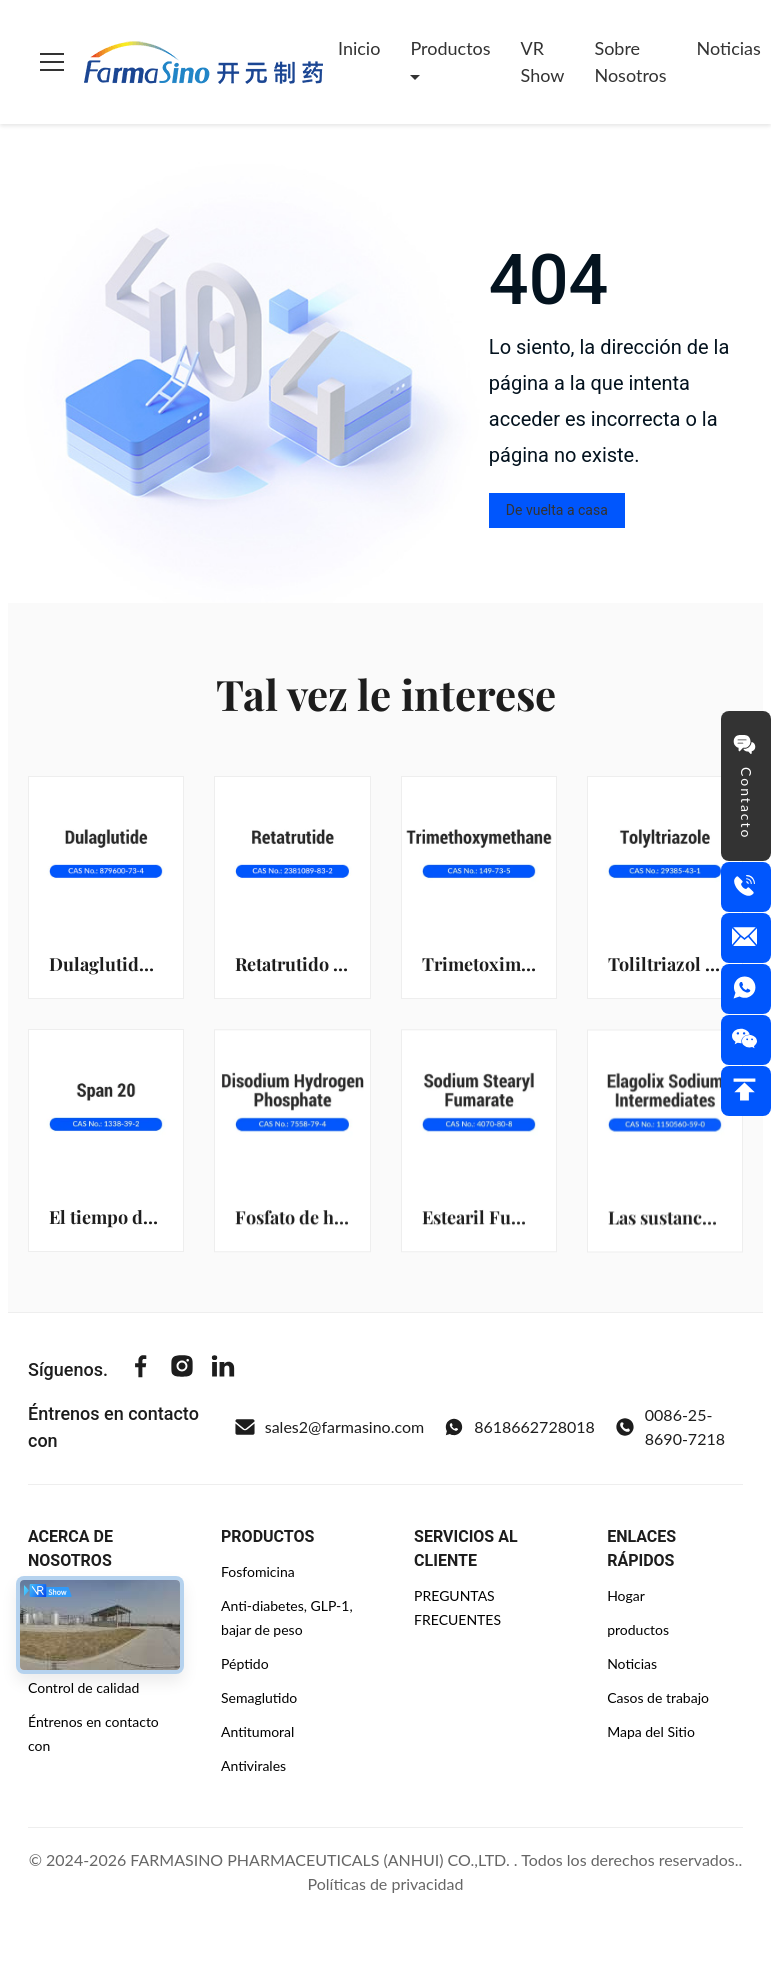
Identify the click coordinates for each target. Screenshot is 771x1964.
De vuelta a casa (557, 510)
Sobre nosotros (630, 61)
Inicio (359, 48)
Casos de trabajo (658, 1697)
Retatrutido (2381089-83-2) (346, 964)
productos (638, 1629)
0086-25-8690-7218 (670, 1426)
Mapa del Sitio (651, 1731)
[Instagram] (182, 1369)
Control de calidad (83, 1687)
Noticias (632, 1663)
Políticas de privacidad (386, 1883)
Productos (450, 48)
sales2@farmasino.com (329, 1427)
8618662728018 (519, 1427)
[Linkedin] (223, 1369)
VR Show (543, 61)
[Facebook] (141, 1369)
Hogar (626, 1595)
